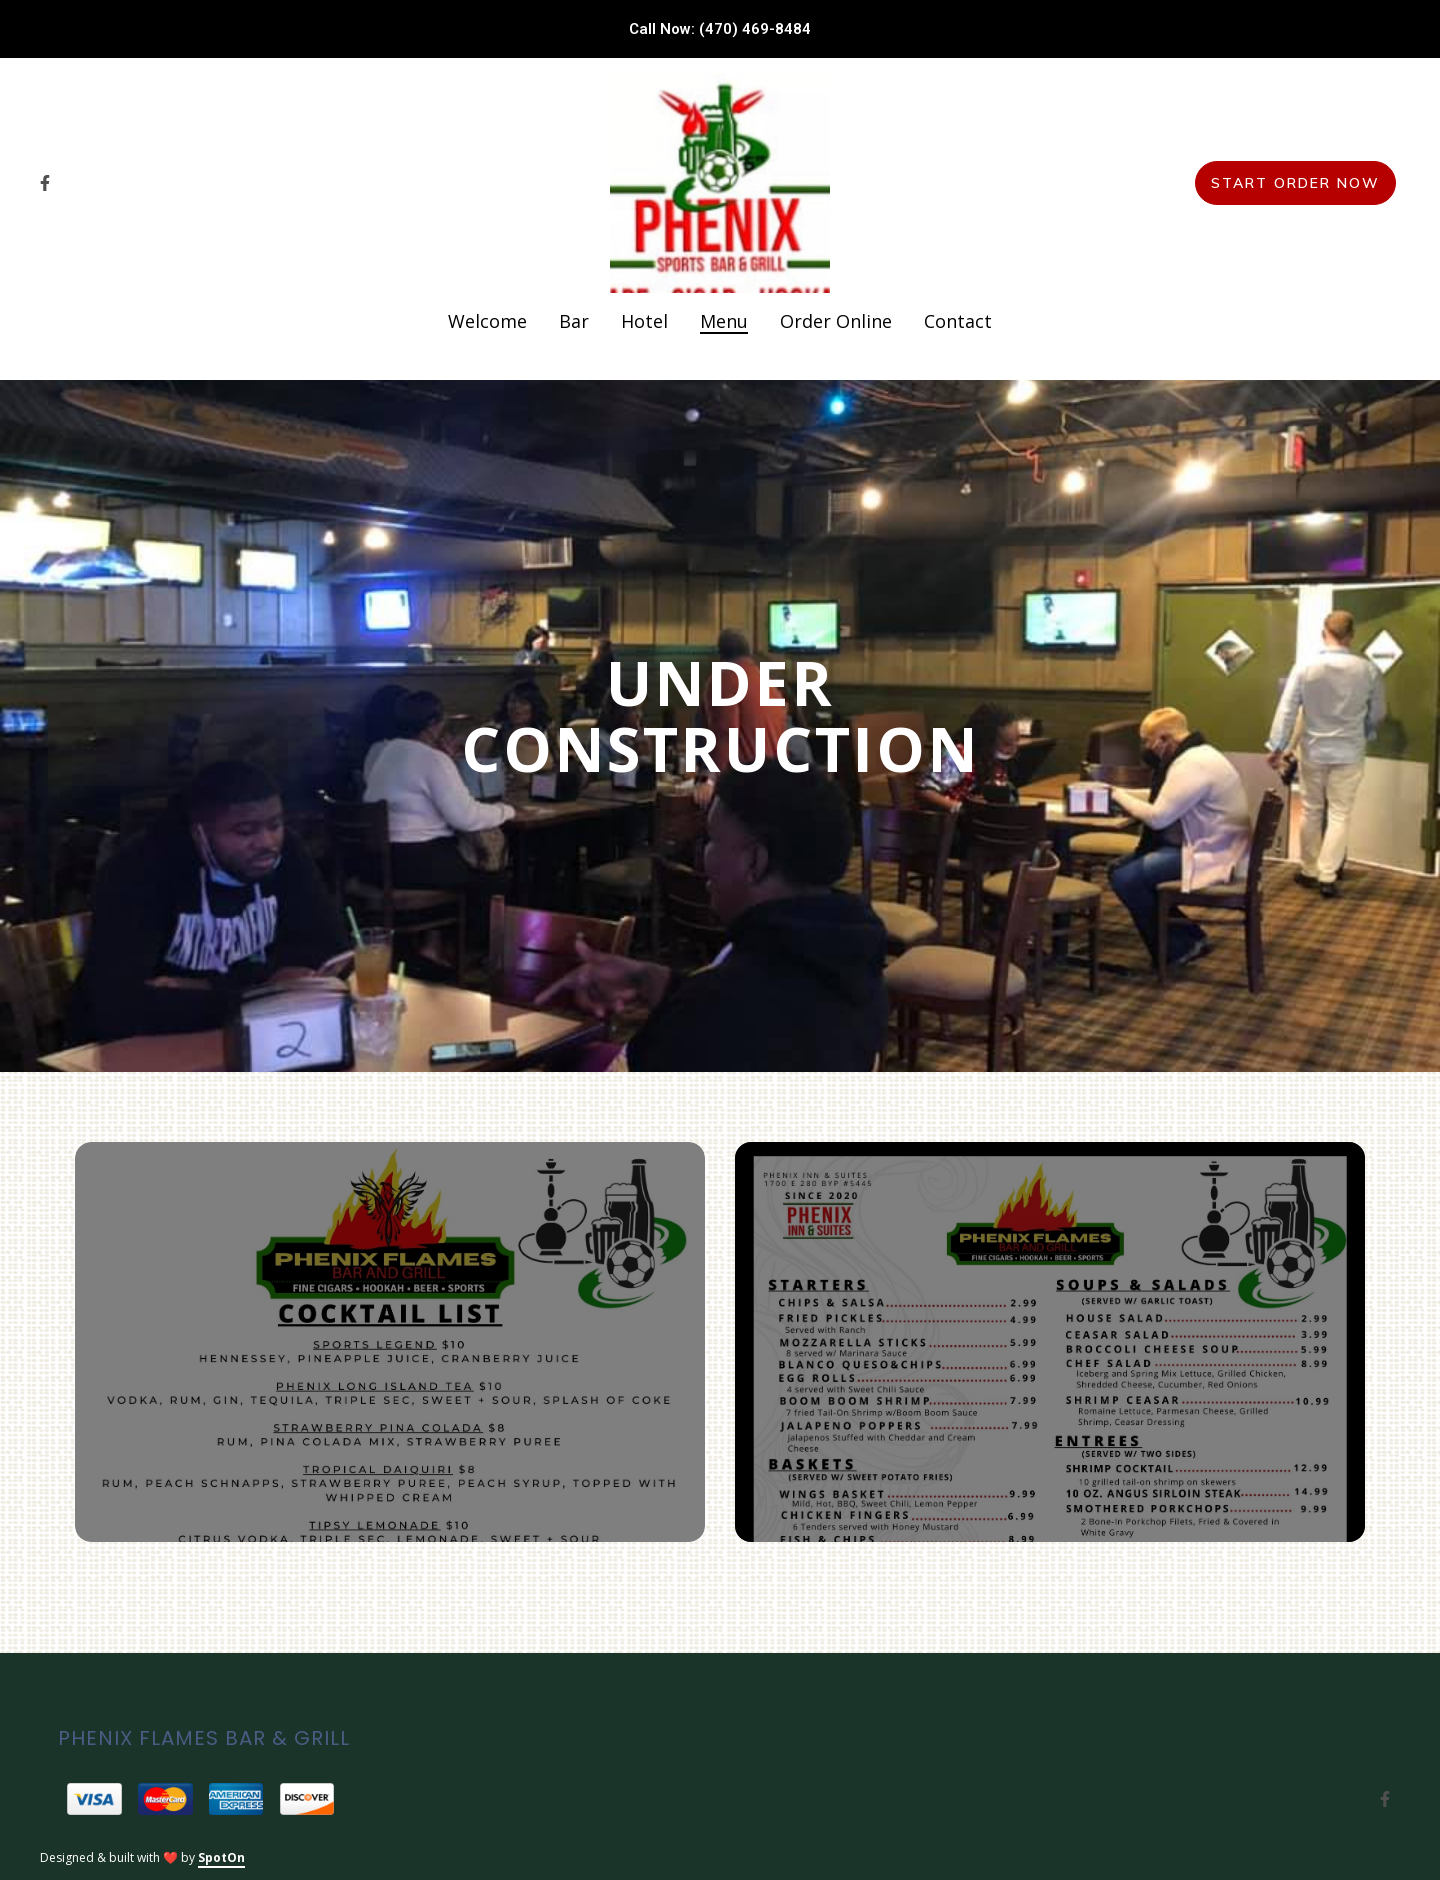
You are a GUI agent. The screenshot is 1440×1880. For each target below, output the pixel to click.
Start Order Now (1295, 183)
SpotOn (221, 1857)
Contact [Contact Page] (958, 321)
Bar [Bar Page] (574, 321)
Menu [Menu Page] (724, 321)
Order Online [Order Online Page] (836, 321)
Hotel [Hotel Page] (644, 321)
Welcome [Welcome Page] (487, 321)
